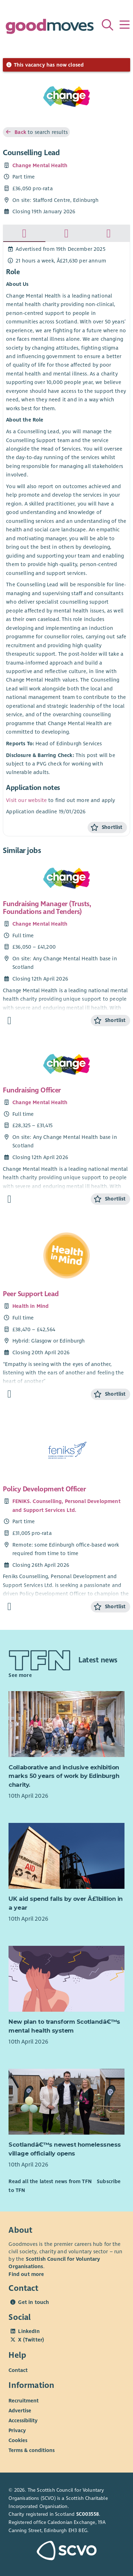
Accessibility (23, 2420)
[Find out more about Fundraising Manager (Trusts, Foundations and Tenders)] (9, 1021)
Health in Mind (30, 1306)
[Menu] (124, 24)
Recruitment (24, 2400)
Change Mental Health (39, 165)
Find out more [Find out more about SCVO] (26, 2274)
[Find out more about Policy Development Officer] (9, 1606)
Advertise (20, 2410)
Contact (18, 2370)
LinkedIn (28, 2331)
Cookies (18, 2440)
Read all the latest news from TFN (50, 2181)
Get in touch (33, 2302)
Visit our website (26, 800)
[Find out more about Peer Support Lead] (9, 1394)
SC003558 (87, 2514)
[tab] (24, 233)
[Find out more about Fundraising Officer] (9, 1199)
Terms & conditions (32, 2450)
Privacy (17, 2430)
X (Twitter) (31, 2340)
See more (20, 1675)
